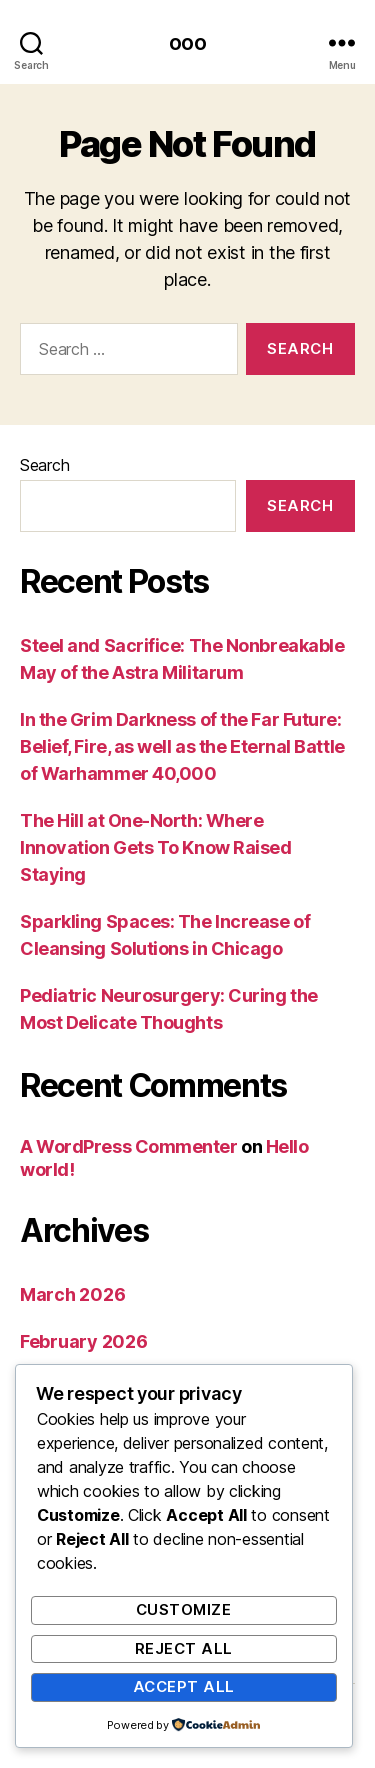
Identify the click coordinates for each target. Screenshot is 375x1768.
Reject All (184, 1648)
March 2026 (72, 1294)
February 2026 (84, 1341)
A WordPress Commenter (129, 1146)
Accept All (184, 1686)
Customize (184, 1609)
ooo (187, 42)
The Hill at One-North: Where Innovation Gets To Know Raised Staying (156, 847)
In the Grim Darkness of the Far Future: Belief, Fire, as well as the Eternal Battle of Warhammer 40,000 (182, 746)
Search (44, 465)
